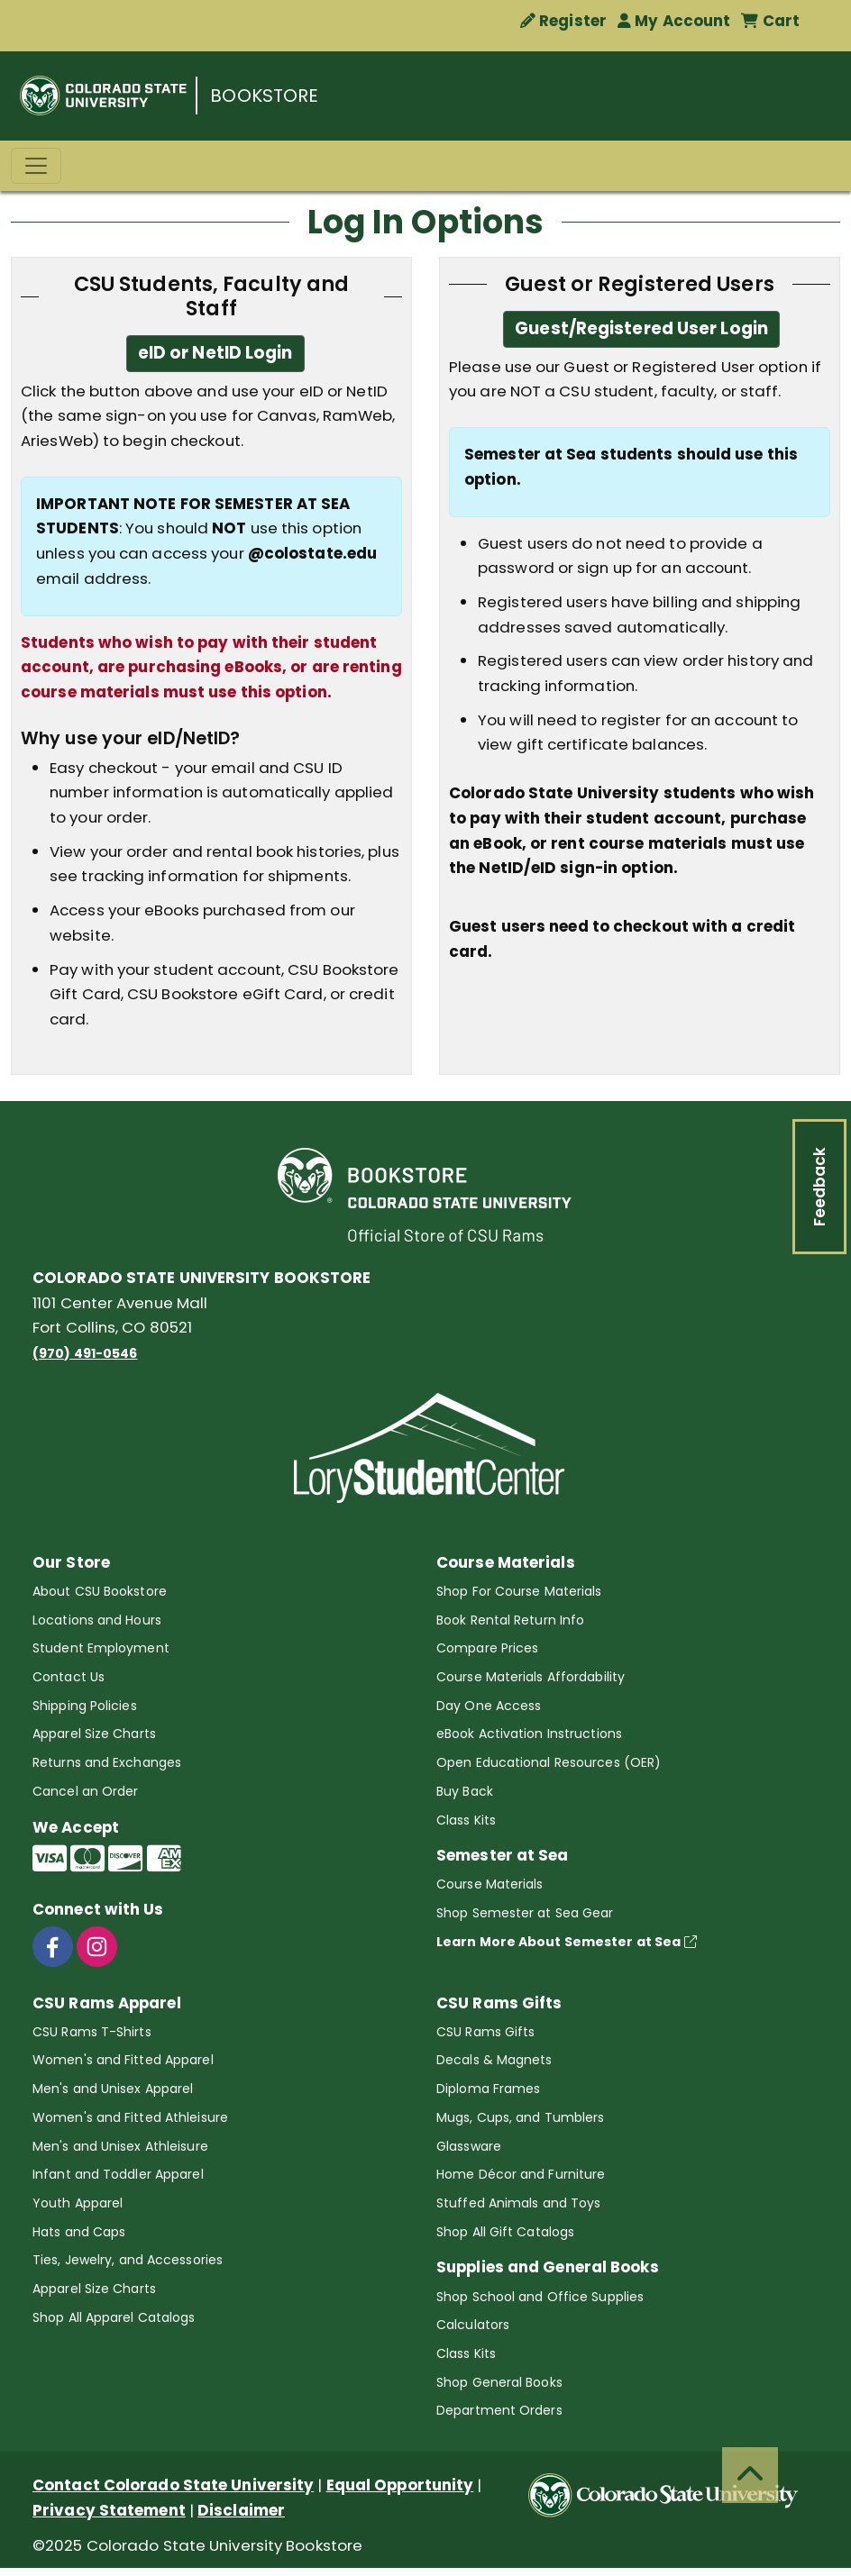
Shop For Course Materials (519, 1591)
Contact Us (68, 1677)
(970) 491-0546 (84, 1353)
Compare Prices (487, 1648)
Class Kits (466, 1820)
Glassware (468, 2146)
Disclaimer (241, 2510)
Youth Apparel (77, 2203)
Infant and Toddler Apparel (118, 2174)
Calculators (472, 2325)
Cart (770, 21)
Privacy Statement (109, 2510)
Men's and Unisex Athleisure (120, 2146)
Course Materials (490, 1884)
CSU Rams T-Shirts (91, 2032)
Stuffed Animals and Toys (518, 2203)
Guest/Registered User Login (641, 328)
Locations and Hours (96, 1620)
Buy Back (464, 1791)
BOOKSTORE (264, 95)
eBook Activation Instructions (529, 1734)
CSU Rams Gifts (485, 2032)
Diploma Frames (488, 2089)
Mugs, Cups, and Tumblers (520, 2117)
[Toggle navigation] (36, 166)
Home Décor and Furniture (520, 2174)
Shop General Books (499, 2382)
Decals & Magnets (494, 2060)
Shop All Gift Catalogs (505, 2232)
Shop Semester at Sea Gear (525, 1913)
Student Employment (100, 1648)
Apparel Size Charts (94, 1734)
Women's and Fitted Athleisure (130, 2117)
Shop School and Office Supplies (540, 2297)
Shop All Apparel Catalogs (114, 2317)
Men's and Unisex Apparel (112, 2089)
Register (563, 21)
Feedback (819, 1186)
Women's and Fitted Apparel (123, 2060)
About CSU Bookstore (99, 1591)
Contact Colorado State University (173, 2485)
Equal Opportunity (400, 2485)
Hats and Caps (78, 2232)
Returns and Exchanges (106, 1762)
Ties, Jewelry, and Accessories (127, 2260)
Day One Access (488, 1706)
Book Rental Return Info (510, 1620)
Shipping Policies (84, 1706)
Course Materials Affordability (530, 1677)
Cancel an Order (85, 1791)
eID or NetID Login (215, 352)
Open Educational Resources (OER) (548, 1762)
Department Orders (499, 2410)
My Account (674, 21)
